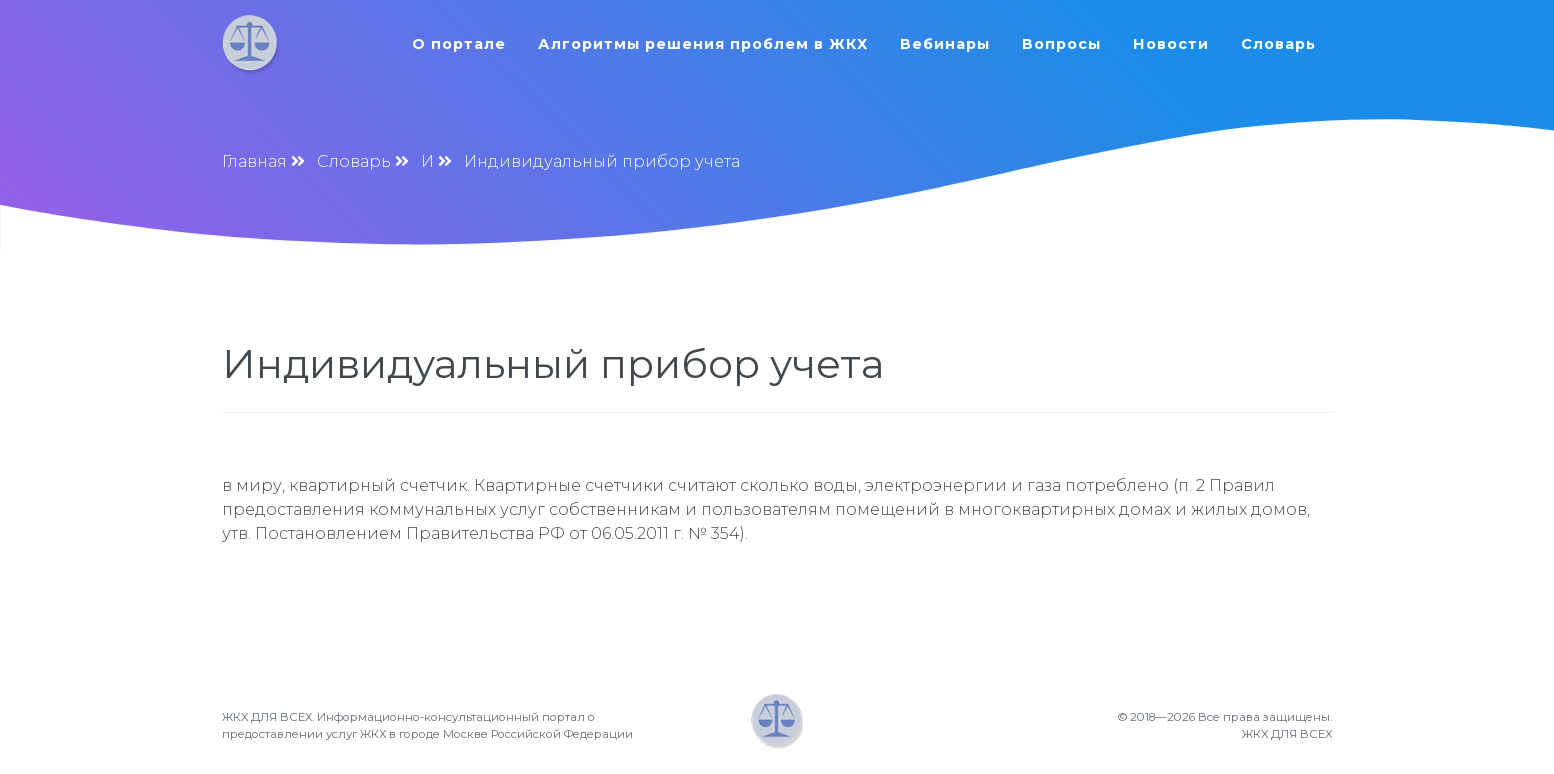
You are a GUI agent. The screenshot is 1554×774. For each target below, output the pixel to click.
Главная (254, 161)
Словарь (1278, 44)
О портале (459, 44)
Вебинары (945, 44)
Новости (1171, 44)
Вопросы (1061, 44)
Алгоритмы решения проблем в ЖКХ (703, 44)
